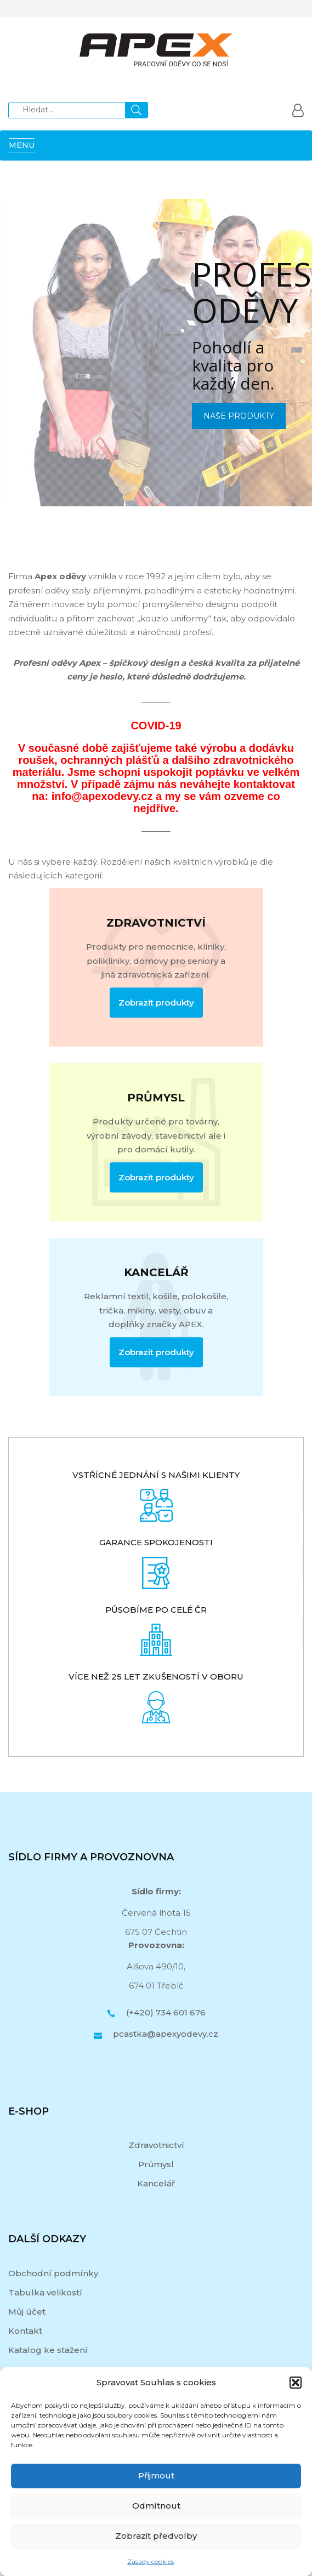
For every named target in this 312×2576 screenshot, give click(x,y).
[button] (295, 2382)
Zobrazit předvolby (156, 2536)
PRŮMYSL (156, 1097)
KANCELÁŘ (156, 1272)
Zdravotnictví (156, 2145)
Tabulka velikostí (45, 2292)
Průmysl (156, 2164)
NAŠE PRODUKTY (238, 416)
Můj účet (27, 2311)
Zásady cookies (150, 2561)
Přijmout (156, 2475)
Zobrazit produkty (156, 1002)
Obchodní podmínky (53, 2273)
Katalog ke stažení (48, 2350)
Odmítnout (156, 2505)
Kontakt (25, 2331)
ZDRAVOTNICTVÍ (156, 922)
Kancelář (156, 2183)
